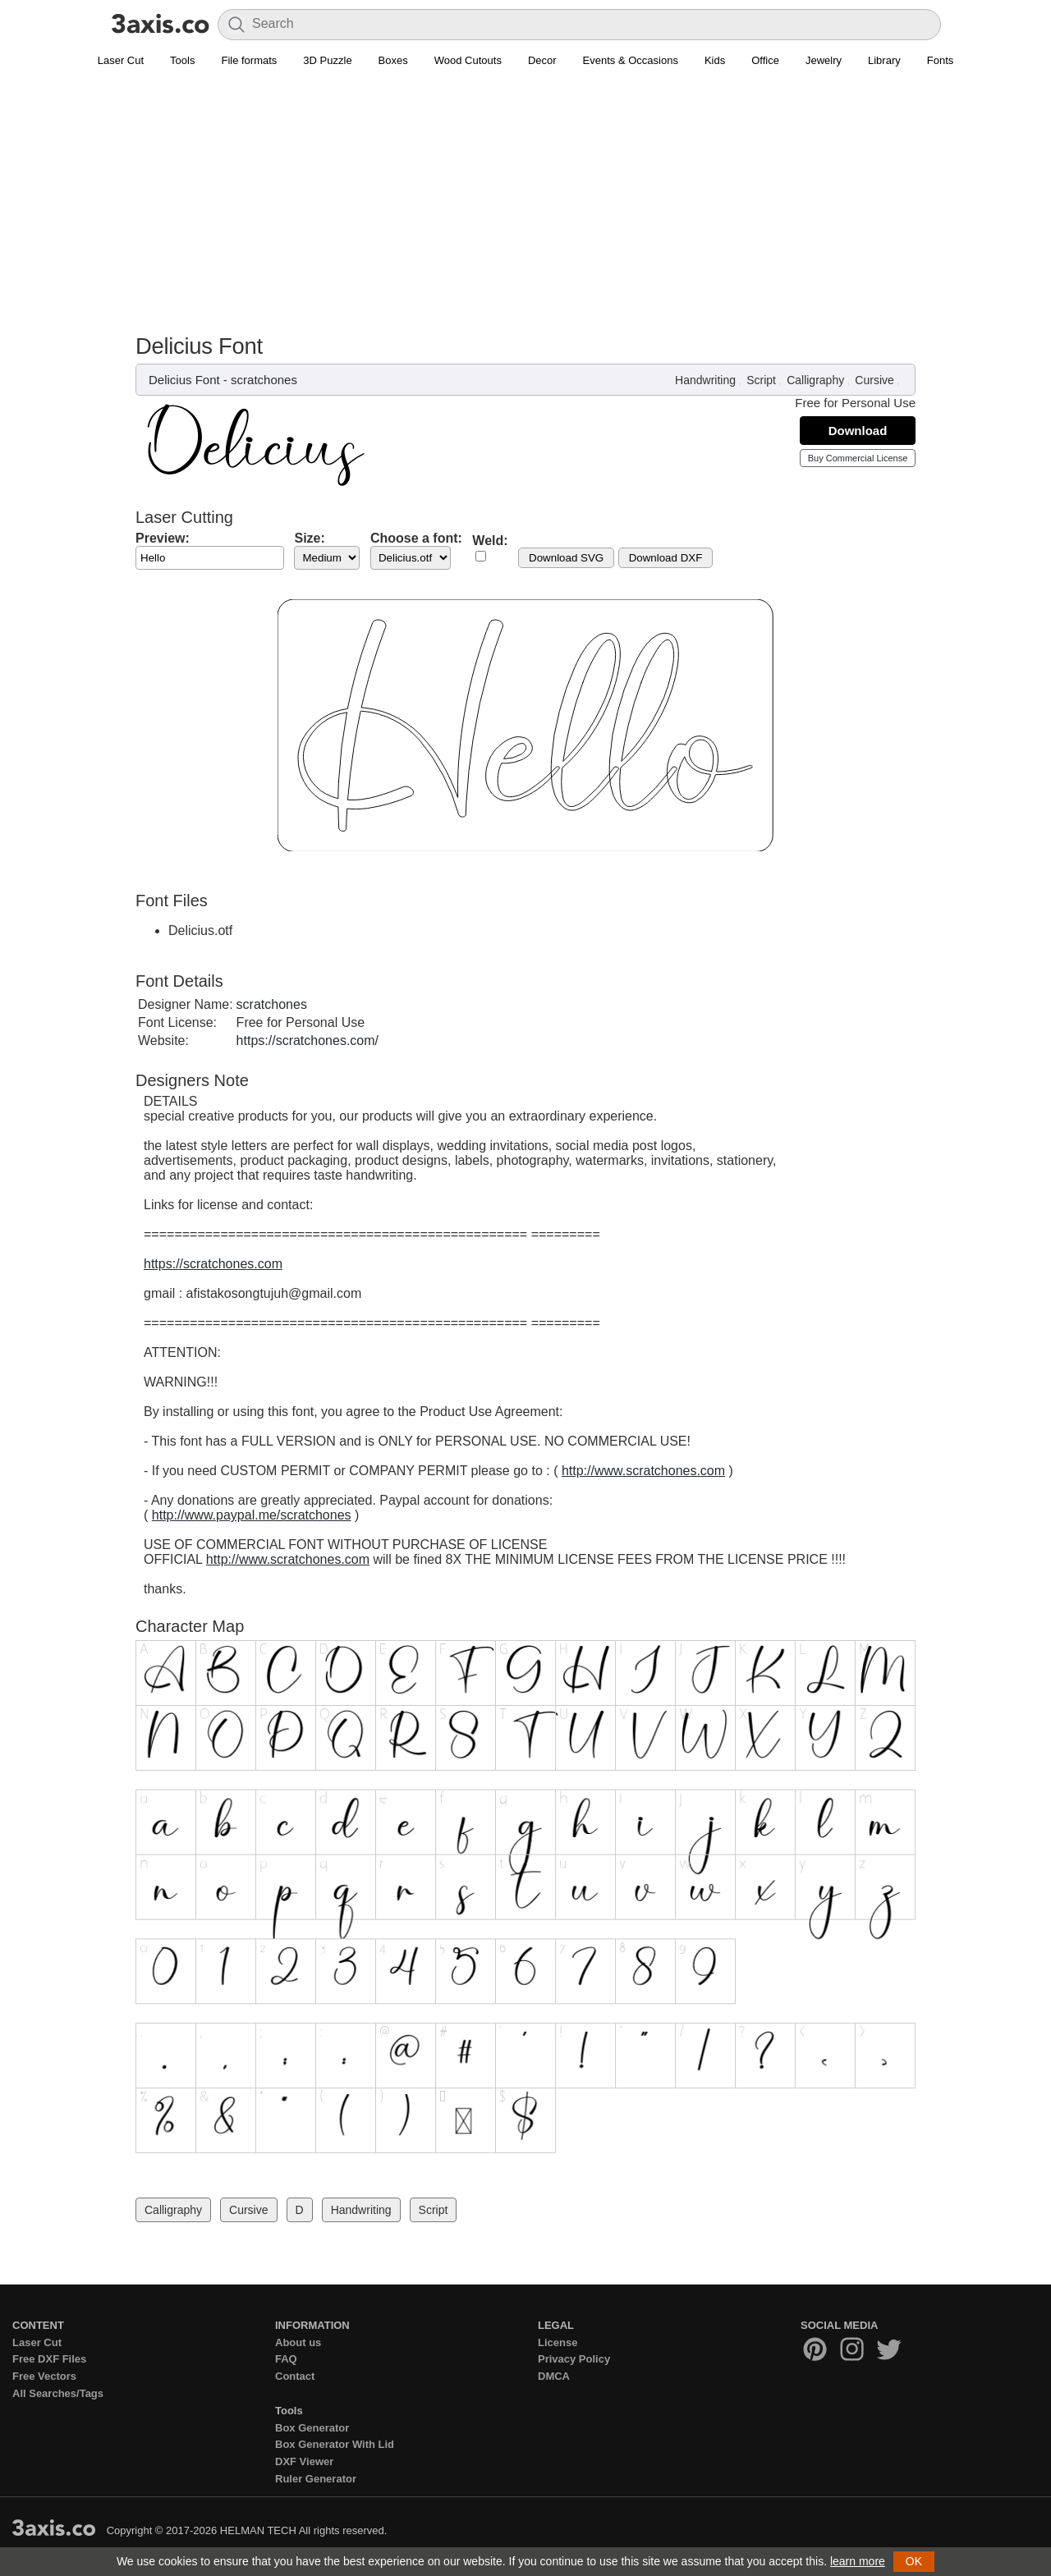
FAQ (286, 2359)
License (557, 2342)
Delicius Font (184, 380)
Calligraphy (815, 380)
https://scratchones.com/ (307, 1040)
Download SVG (566, 558)
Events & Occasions (630, 60)
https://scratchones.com (213, 1264)
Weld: (489, 541)
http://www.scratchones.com (643, 1471)
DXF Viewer (304, 2461)
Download (858, 431)
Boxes (393, 60)
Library (884, 60)
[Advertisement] (525, 210)
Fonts (940, 60)
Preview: (162, 538)
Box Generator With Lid (334, 2444)
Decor (542, 60)
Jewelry (823, 60)
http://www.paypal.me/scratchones (251, 1515)
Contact (294, 2376)
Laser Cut (121, 60)
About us (298, 2342)
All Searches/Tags (57, 2393)
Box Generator (312, 2428)
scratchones (264, 380)
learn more (857, 2561)
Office (765, 60)
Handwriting (705, 380)
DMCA (554, 2376)
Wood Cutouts (468, 60)
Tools (182, 60)
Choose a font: (416, 538)
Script (761, 380)
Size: (309, 538)
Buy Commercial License (858, 458)
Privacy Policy (574, 2359)
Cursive (874, 380)
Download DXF (666, 558)
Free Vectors (44, 2376)
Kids (714, 60)
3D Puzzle (327, 60)
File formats (249, 60)
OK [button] (914, 2561)
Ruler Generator (315, 2479)
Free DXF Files (49, 2359)
